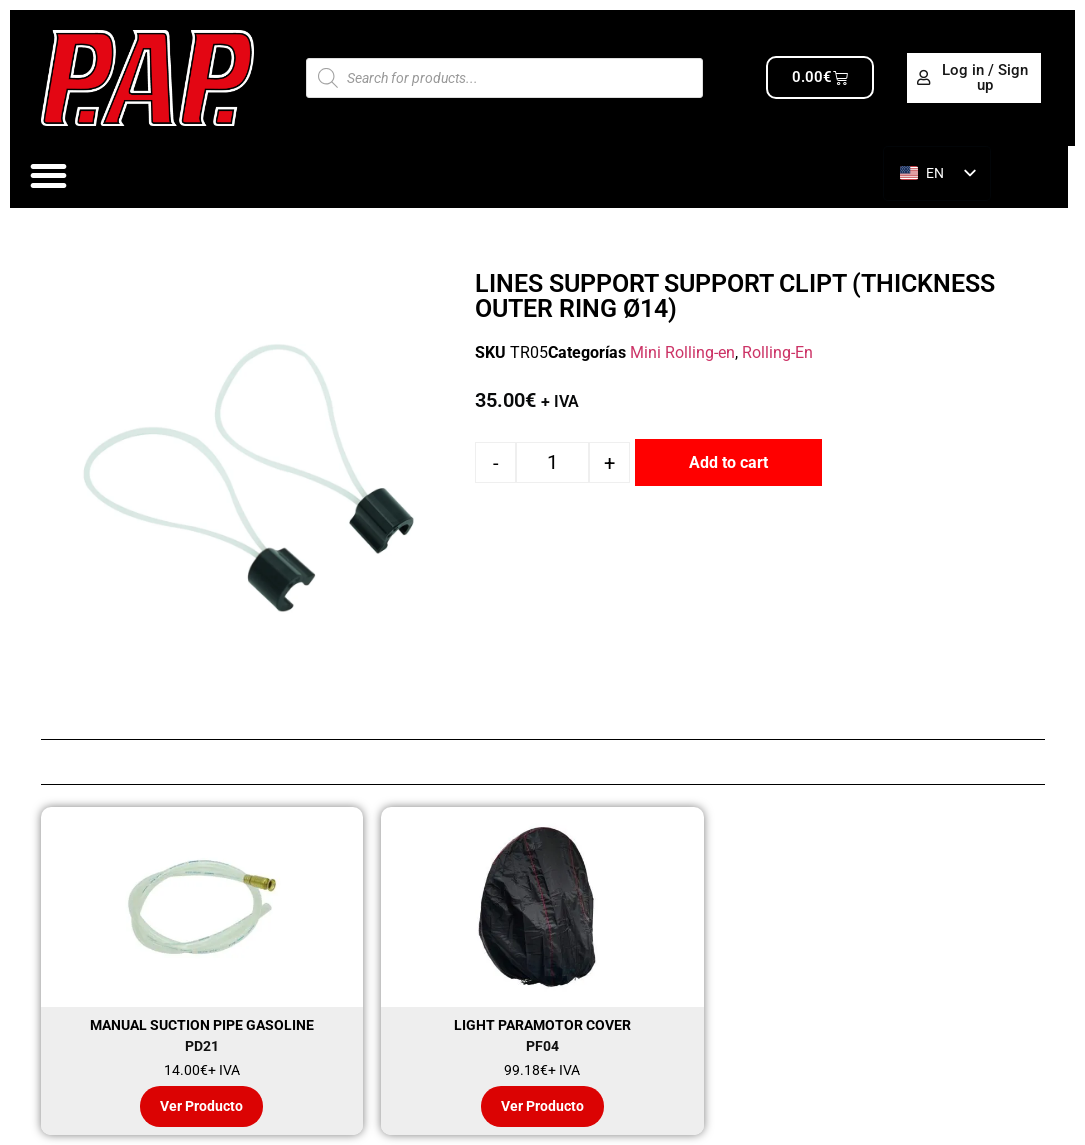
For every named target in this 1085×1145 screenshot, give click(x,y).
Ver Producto (201, 1106)
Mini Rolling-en (682, 352)
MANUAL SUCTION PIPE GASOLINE (202, 1025)
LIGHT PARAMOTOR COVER (542, 1025)
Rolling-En (777, 352)
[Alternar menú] (48, 175)
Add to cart (728, 462)
